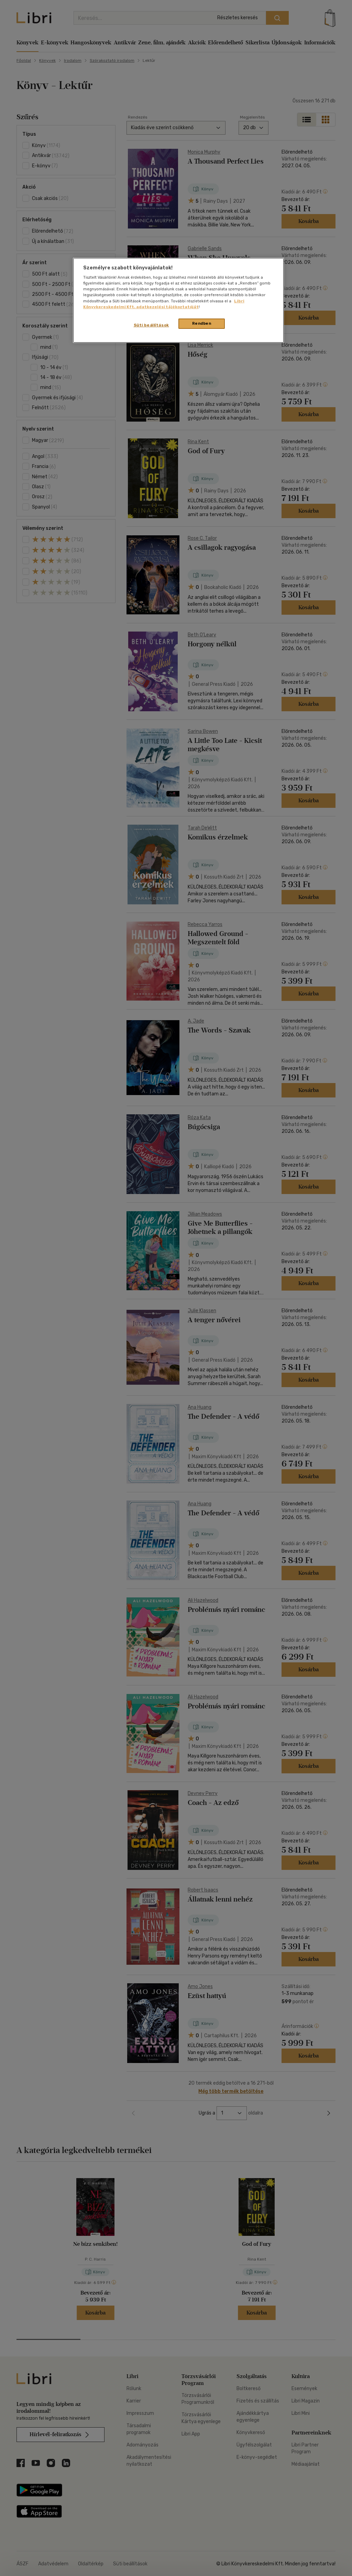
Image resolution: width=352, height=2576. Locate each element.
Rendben (201, 323)
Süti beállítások (151, 325)
